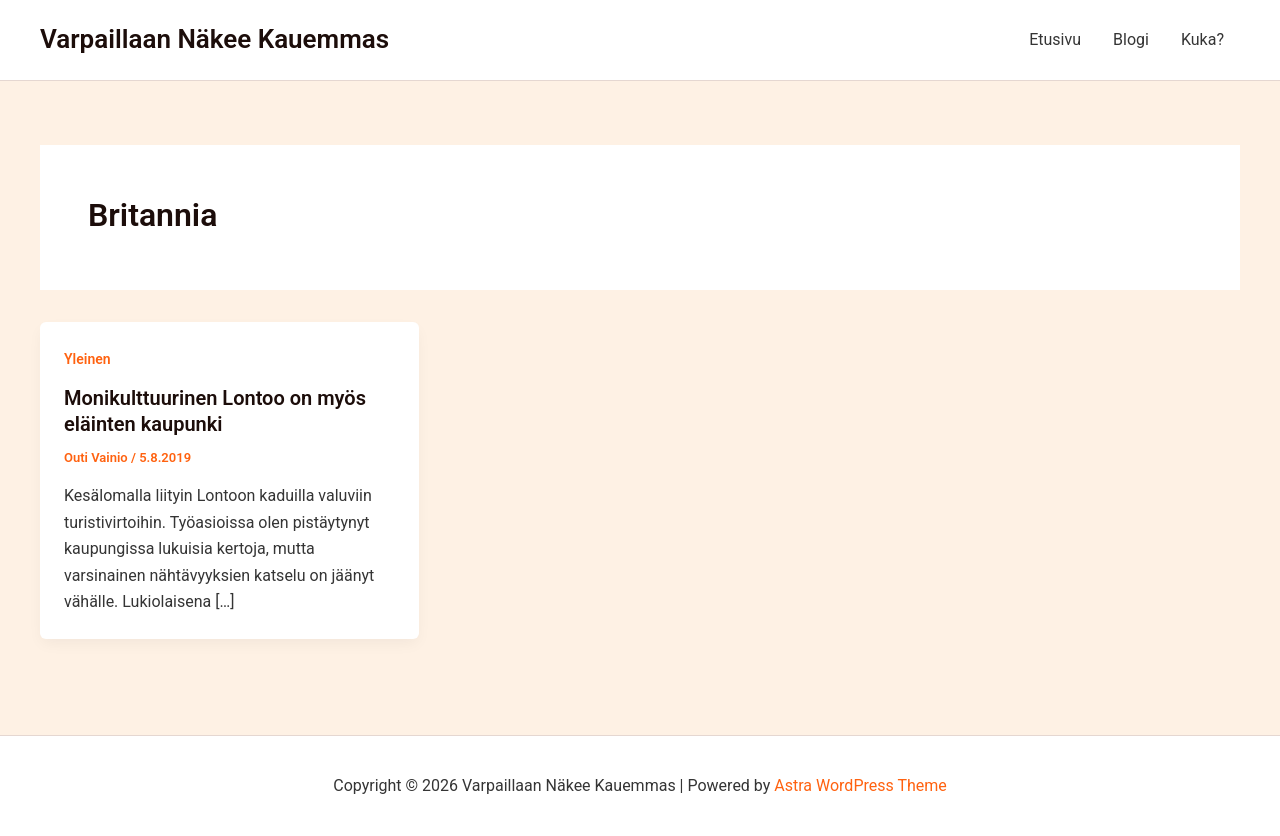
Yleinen (87, 359)
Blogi (1131, 39)
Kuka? (1202, 39)
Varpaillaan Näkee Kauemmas (214, 39)
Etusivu (1055, 39)
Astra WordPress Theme (860, 785)
